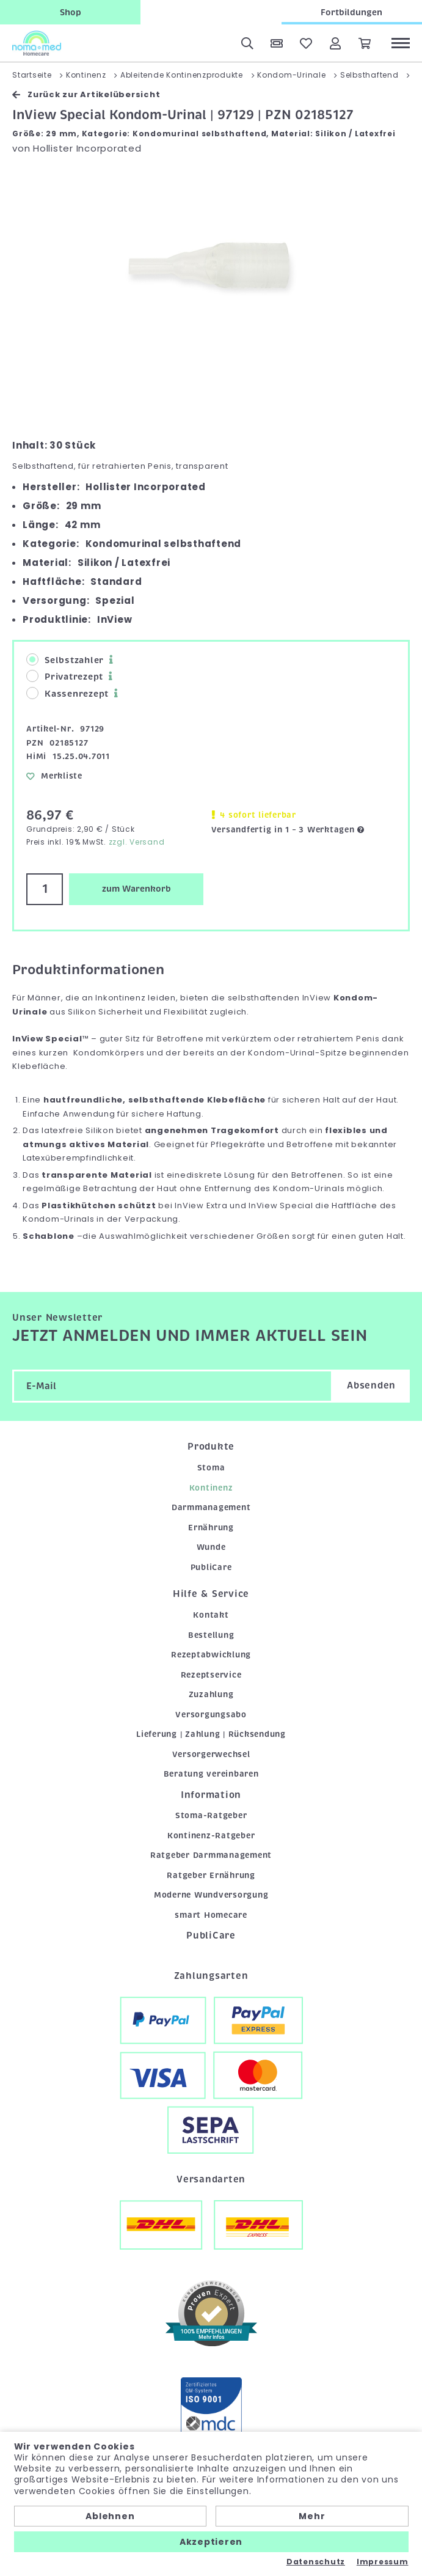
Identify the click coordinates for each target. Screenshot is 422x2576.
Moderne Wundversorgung (211, 1895)
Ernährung (211, 1527)
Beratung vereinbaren (211, 1774)
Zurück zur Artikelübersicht (86, 94)
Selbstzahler (65, 660)
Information (211, 1794)
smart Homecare (211, 1915)
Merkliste (54, 776)
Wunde (211, 1547)
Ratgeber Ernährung (211, 1875)
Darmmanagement (211, 1507)
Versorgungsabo (211, 1714)
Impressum (383, 2562)
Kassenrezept (67, 693)
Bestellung (211, 1635)
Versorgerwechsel (211, 1754)
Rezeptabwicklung (211, 1654)
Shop (70, 12)
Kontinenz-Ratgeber (211, 1835)
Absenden (371, 1385)
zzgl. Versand (137, 842)
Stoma (211, 1467)
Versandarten (211, 2179)
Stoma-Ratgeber (211, 1815)
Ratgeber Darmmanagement (211, 1855)
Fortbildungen (351, 12)
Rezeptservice (211, 1675)
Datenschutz (315, 2562)
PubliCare (211, 1567)
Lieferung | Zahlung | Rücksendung (211, 1734)
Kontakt (210, 1615)
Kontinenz (211, 1488)
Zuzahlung (211, 1694)
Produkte (211, 1446)
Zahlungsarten (211, 1975)
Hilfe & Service (211, 1593)
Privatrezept (64, 676)
